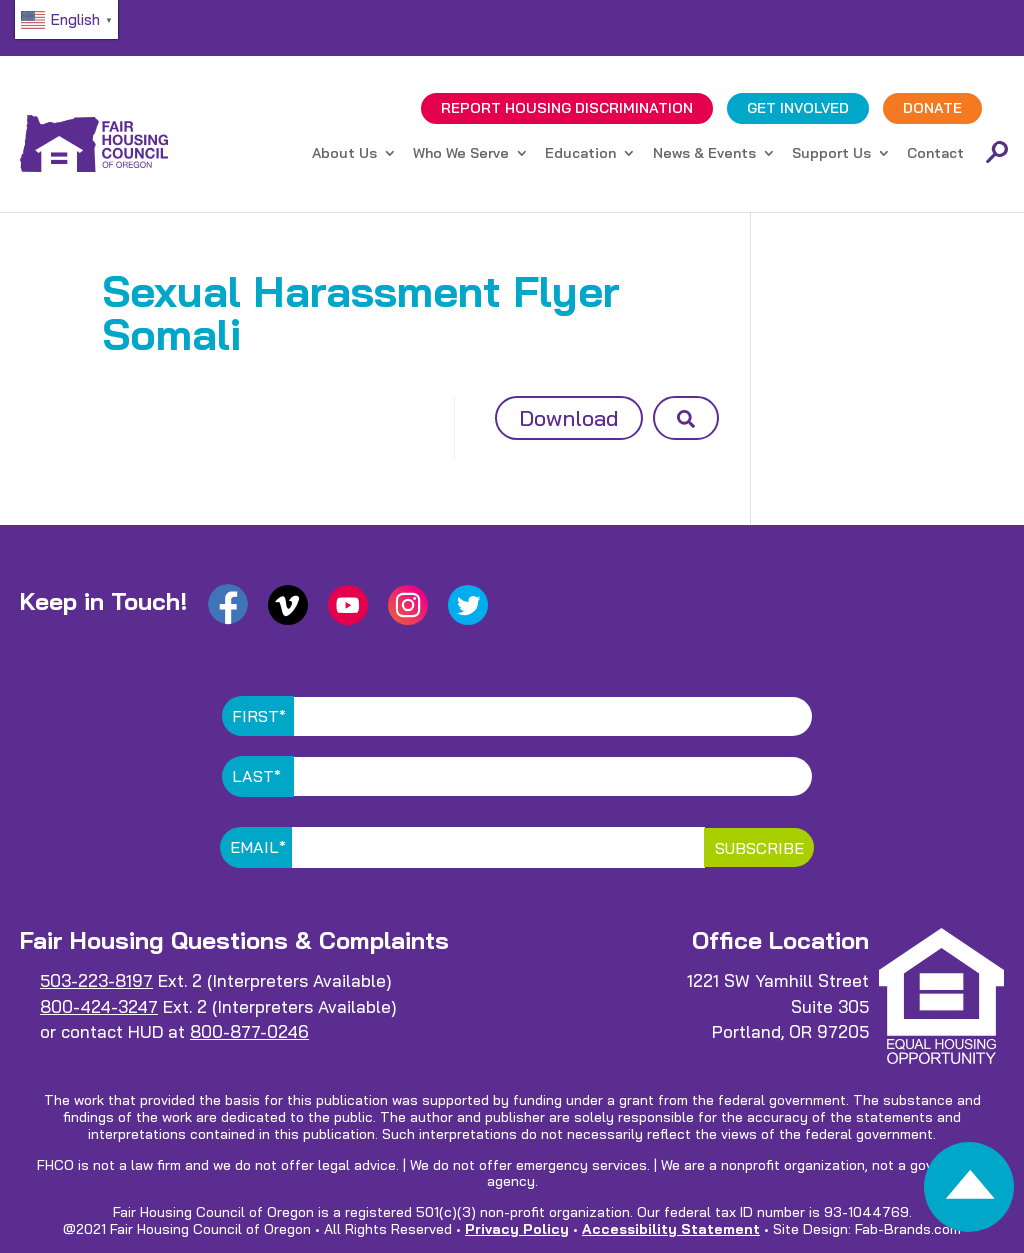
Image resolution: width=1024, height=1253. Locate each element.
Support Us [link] (831, 154)
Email (258, 847)
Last (256, 776)
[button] (686, 418)
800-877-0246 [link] (249, 1031)
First (259, 716)
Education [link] (580, 154)
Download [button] (569, 418)
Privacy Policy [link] (517, 1229)
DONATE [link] (932, 108)
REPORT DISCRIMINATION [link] (567, 108)
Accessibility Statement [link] (671, 1229)
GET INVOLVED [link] (798, 108)
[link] (969, 1192)
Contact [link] (935, 154)
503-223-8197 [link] (96, 980)
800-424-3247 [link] (99, 1006)
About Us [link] (344, 154)
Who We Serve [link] (461, 154)
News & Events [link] (704, 154)
